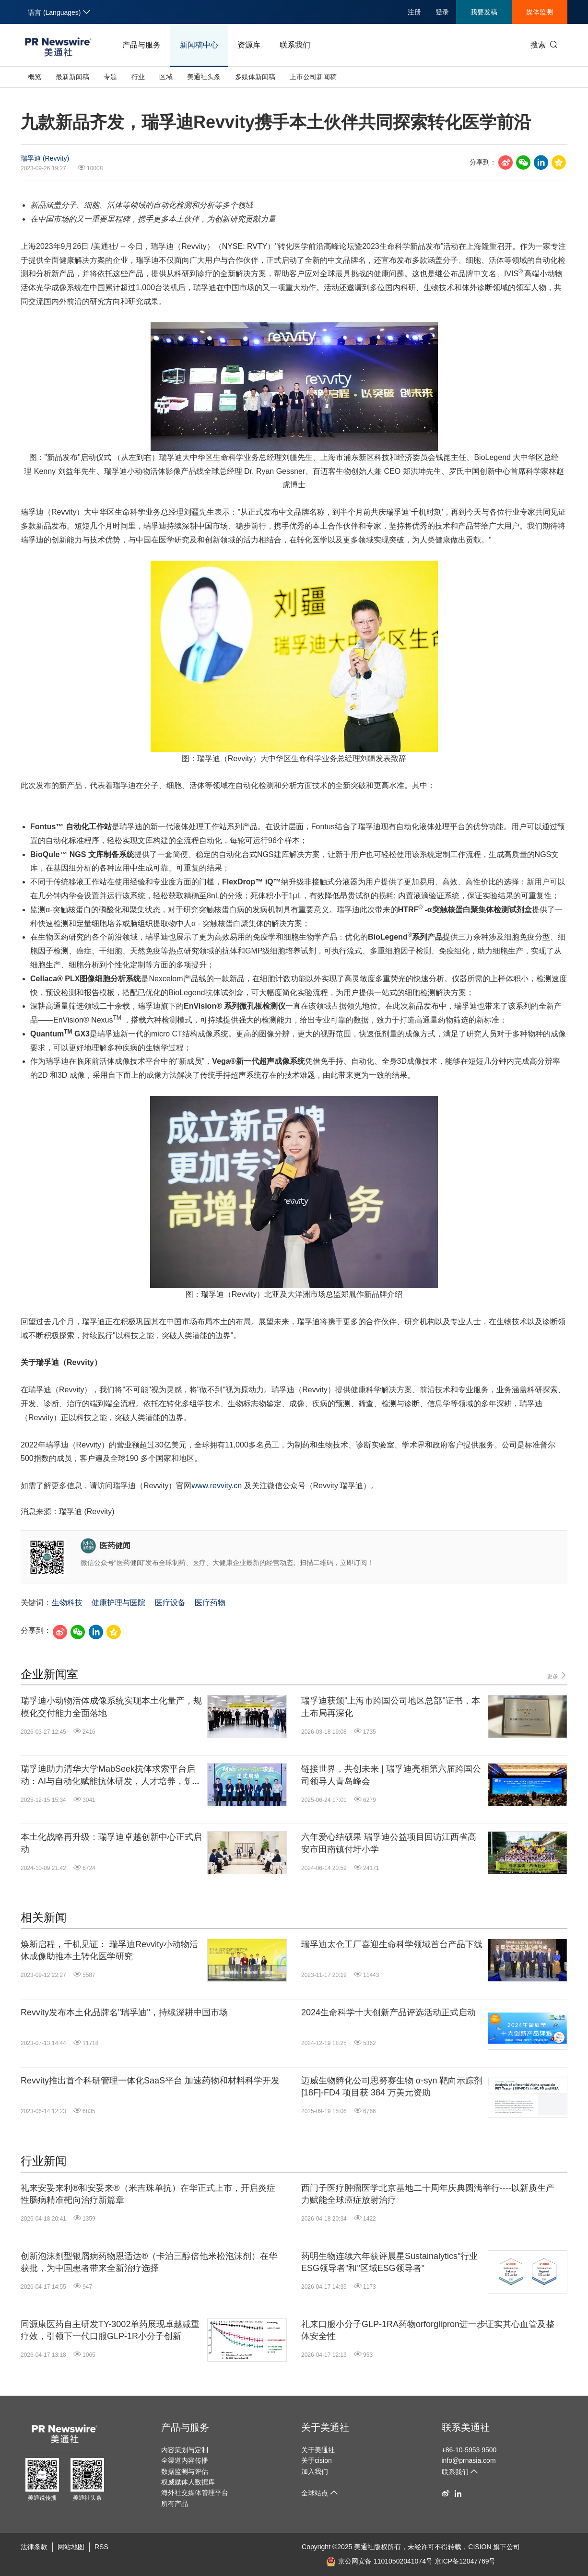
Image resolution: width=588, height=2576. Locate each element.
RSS (101, 2547)
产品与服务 (141, 45)
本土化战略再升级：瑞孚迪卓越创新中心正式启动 (111, 1843)
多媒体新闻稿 (255, 77)
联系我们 (295, 45)
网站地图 (71, 2547)
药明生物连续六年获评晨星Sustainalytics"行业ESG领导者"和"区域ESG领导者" (389, 2262)
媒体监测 (539, 12)
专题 (110, 77)
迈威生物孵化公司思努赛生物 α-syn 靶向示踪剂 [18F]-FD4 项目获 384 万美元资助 (391, 2086)
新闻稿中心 (199, 45)
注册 (414, 12)
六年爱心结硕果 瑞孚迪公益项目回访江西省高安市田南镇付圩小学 (388, 1843)
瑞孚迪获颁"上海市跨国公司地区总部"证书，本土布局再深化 (390, 1706)
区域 (166, 77)
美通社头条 (204, 77)
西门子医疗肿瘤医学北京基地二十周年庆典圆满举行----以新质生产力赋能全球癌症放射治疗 (427, 2194)
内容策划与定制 (184, 2450)
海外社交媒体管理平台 (194, 2492)
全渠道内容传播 (184, 2460)
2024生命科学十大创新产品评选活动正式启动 (388, 2012)
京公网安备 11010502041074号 (379, 2561)
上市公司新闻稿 (313, 77)
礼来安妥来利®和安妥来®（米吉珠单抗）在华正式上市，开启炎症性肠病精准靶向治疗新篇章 (148, 2194)
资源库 (248, 45)
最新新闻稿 (72, 77)
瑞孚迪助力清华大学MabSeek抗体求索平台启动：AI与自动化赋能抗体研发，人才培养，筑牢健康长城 (111, 1775)
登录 (442, 12)
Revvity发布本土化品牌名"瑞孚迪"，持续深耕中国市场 (124, 2012)
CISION (479, 2547)
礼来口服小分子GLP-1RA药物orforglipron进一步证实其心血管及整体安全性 (427, 2330)
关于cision (316, 2460)
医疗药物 (210, 1603)
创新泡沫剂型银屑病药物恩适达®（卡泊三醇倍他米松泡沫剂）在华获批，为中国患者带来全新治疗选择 (149, 2262)
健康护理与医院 (118, 1603)
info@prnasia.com (469, 2460)
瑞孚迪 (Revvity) (45, 158)
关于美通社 (325, 2427)
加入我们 (314, 2471)
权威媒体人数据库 (188, 2482)
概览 (34, 77)
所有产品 (174, 2503)
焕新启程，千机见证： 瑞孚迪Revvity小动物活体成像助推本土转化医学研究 (109, 1950)
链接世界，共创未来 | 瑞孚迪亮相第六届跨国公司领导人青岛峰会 (391, 1775)
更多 (557, 1675)
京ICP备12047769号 (465, 2561)
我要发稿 (483, 12)
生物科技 (67, 1603)
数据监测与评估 (184, 2471)
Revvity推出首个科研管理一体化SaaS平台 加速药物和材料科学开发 (150, 2080)
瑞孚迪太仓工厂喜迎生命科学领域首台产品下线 (391, 1944)
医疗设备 (170, 1603)
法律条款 (34, 2547)
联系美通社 (466, 2427)
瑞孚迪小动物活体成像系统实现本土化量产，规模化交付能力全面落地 (111, 1706)
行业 (138, 77)
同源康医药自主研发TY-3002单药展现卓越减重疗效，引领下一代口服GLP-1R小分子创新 (110, 2330)
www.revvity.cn (216, 1486)
